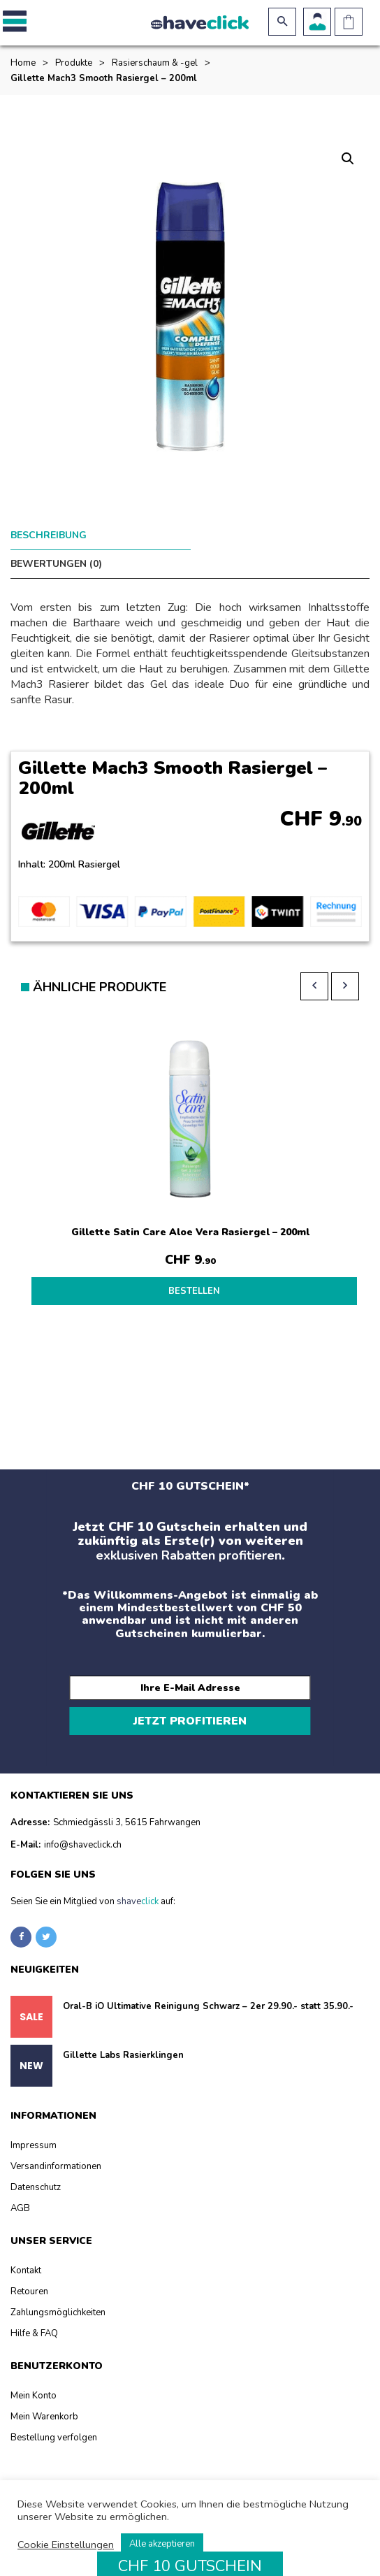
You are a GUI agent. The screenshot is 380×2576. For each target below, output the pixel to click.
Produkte (73, 63)
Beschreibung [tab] (48, 535)
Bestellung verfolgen (53, 2418)
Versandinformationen (55, 2146)
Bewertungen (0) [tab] (236, 535)
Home (23, 63)
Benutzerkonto (317, 21)
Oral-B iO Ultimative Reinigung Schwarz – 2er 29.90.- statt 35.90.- (208, 1986)
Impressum (33, 2126)
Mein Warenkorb (44, 2397)
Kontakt (25, 2251)
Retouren (29, 2272)
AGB (20, 2188)
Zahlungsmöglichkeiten (57, 2293)
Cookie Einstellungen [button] (65, 2544)
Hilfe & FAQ (34, 2314)
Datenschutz (35, 2167)
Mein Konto (33, 2376)
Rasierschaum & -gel (155, 63)
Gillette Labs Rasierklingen (123, 2035)
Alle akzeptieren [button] (162, 2544)
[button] (12, 21)
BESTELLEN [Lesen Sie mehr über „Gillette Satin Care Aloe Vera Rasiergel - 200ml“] (194, 1262)
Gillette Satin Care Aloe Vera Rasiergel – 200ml (190, 1203)
